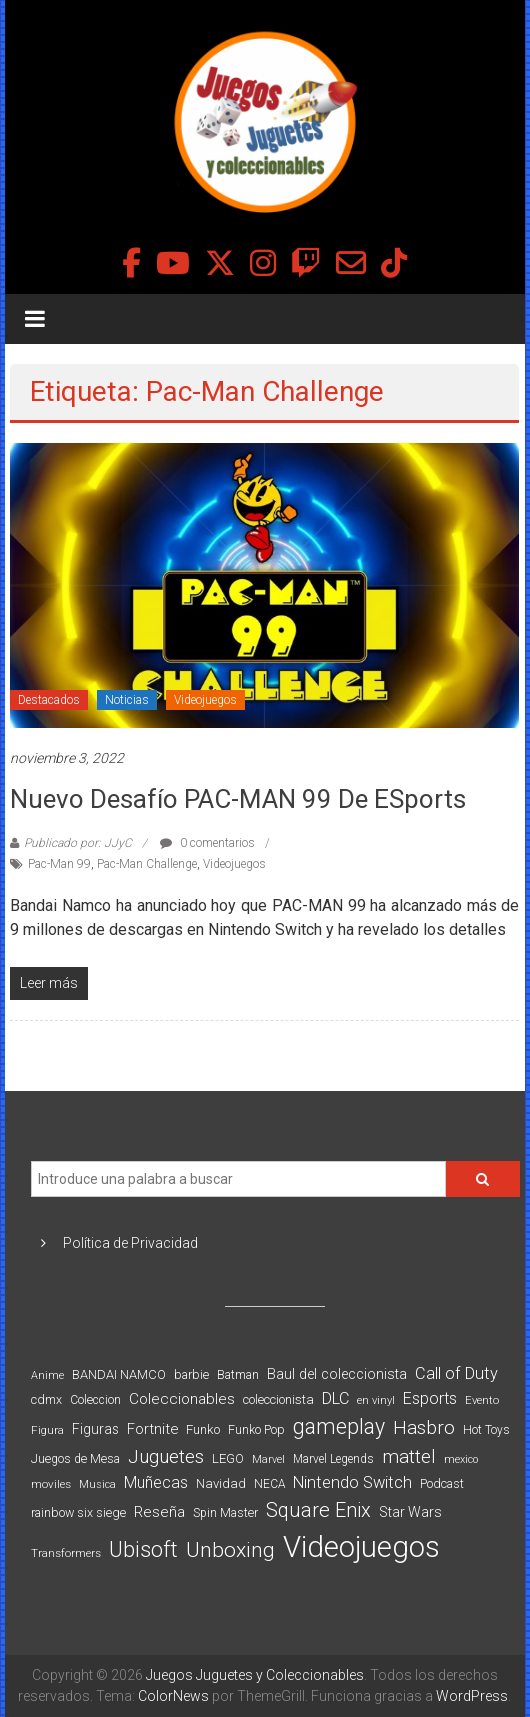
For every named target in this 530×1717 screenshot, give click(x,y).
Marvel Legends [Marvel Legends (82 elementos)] (333, 1459)
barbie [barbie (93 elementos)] (191, 1374)
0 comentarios (207, 843)
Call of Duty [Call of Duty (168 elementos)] (456, 1373)
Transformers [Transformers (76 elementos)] (66, 1553)
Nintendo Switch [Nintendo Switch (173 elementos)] (352, 1482)
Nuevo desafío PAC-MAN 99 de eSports (238, 799)
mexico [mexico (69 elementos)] (461, 1459)
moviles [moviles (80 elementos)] (51, 1484)
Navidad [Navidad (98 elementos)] (221, 1483)
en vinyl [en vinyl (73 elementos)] (376, 1400)
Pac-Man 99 (59, 864)
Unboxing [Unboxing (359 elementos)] (230, 1549)
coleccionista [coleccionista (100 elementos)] (278, 1399)
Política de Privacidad (130, 1243)
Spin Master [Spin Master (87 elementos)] (225, 1513)
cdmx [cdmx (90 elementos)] (46, 1399)
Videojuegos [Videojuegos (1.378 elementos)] (361, 1547)
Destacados (49, 700)
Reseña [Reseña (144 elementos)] (159, 1512)
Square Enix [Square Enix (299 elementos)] (318, 1510)
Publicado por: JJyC (78, 843)
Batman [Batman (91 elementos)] (238, 1374)
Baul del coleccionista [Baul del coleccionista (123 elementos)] (337, 1374)
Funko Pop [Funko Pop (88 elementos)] (256, 1430)
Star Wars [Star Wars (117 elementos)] (410, 1512)
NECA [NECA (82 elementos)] (269, 1484)
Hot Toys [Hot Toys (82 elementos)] (486, 1430)
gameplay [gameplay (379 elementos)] (339, 1426)
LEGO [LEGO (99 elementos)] (228, 1458)
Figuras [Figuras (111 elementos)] (95, 1429)
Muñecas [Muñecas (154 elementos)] (156, 1482)
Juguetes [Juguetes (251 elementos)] (166, 1457)
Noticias (127, 700)
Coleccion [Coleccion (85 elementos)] (95, 1400)
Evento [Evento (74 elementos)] (482, 1400)
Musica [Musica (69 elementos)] (97, 1484)
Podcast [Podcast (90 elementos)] (442, 1483)
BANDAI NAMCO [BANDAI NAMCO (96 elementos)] (119, 1374)
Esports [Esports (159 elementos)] (430, 1398)
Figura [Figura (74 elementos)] (47, 1430)
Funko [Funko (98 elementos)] (203, 1429)
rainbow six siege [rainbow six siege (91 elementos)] (78, 1512)
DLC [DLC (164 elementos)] (335, 1398)
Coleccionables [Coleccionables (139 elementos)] (182, 1399)
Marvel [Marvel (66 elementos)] (268, 1459)
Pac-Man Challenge (147, 864)
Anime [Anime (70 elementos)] (47, 1375)
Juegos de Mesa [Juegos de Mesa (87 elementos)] (75, 1459)
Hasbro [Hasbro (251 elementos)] (424, 1428)
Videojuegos (205, 700)
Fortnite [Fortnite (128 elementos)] (152, 1429)
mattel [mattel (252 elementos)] (409, 1457)
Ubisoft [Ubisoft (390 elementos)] (143, 1549)
